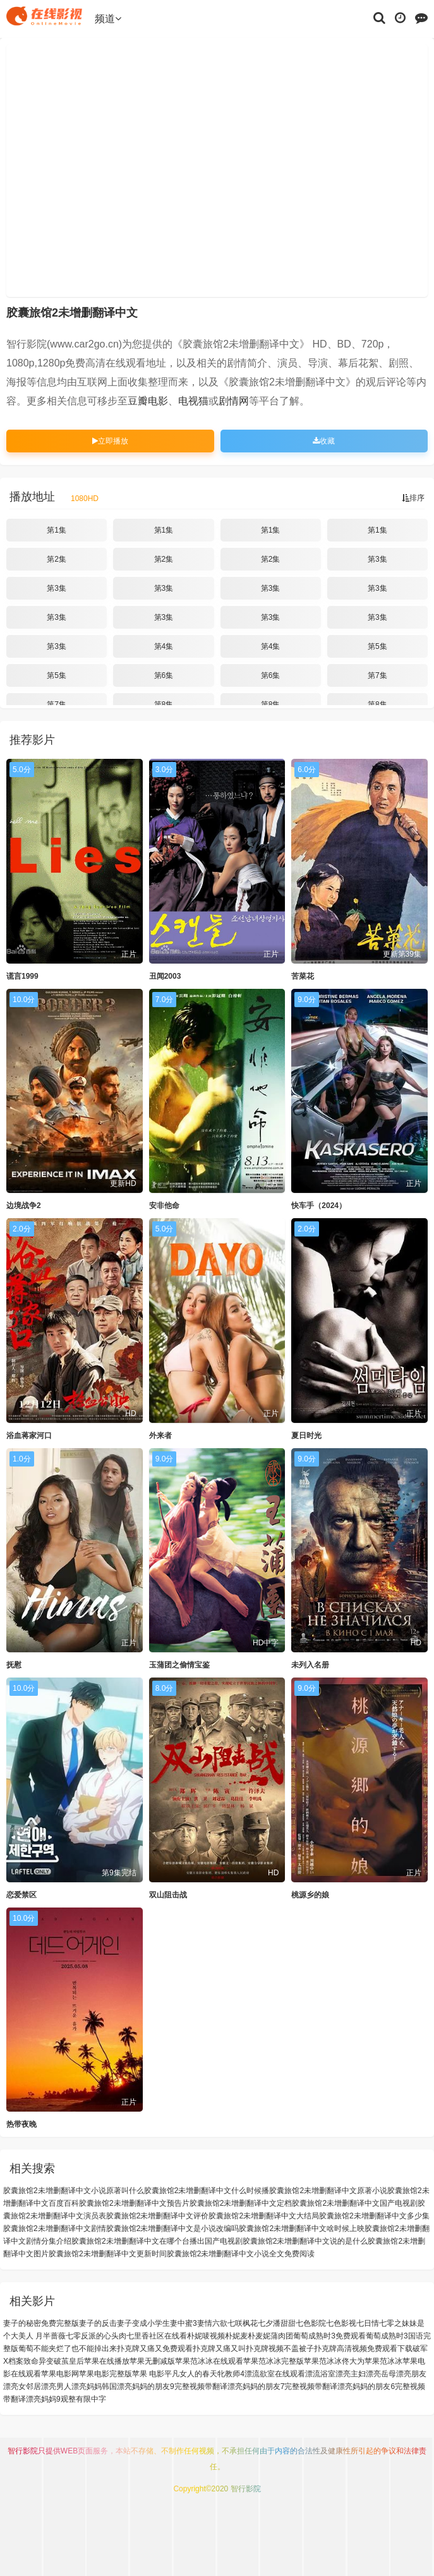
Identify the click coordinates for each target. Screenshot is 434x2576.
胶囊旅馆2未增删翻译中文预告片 (134, 2203)
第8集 (164, 704)
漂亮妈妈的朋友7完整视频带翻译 (282, 2386)
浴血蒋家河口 (29, 1435)
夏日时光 (306, 1435)
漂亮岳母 (381, 2373)
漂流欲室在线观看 (274, 2373)
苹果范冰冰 (383, 2361)
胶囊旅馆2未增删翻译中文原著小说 (328, 2190)
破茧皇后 (69, 2361)
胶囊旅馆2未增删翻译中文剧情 (54, 2228)
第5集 (377, 646)
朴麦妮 (259, 2335)
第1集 (56, 530)
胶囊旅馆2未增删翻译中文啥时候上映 (302, 2228)
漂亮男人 (56, 2386)
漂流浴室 (320, 2373)
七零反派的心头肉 (96, 2335)
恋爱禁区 (21, 1894)
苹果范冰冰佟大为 (334, 2361)
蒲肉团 (281, 2335)
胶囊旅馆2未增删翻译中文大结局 (263, 2215)
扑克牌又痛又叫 (219, 2348)
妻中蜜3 (183, 2323)
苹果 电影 (148, 2373)
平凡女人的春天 (190, 2373)
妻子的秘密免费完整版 (41, 2323)
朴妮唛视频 (206, 2335)
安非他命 (164, 1205)
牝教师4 (230, 2373)
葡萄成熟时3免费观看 (329, 2335)
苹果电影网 (60, 2373)
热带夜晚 (21, 2124)
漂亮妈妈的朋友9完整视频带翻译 (172, 2386)
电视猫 (193, 401)
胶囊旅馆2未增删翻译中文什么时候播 (207, 2190)
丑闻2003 (165, 976)
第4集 (164, 646)
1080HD (85, 498)
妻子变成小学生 (143, 2323)
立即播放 (110, 441)
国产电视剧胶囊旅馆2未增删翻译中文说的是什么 (286, 2241)
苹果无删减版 (152, 2361)
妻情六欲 (212, 2323)
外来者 (160, 1435)
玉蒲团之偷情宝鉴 (179, 1664)
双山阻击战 (168, 1894)
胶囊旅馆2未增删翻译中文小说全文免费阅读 (241, 2253)
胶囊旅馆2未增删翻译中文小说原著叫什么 (73, 2190)
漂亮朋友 (411, 2373)
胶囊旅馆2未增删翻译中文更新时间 (108, 2253)
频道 (108, 18)
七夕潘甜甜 (277, 2323)
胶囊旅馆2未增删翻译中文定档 (241, 2203)
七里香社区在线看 (156, 2335)
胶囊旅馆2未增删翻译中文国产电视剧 (355, 2203)
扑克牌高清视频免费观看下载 (363, 2348)
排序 (413, 497)
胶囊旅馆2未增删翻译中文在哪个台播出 (138, 2241)
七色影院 (311, 2323)
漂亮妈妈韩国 (94, 2386)
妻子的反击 (98, 2323)
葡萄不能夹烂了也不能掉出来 (67, 2348)
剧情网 (234, 401)
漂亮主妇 (350, 2373)
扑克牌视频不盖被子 (280, 2348)
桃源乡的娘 (310, 1894)
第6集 (164, 675)
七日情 (367, 2323)
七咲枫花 (242, 2323)
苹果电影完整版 (105, 2373)
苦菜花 (302, 976)
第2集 (56, 559)
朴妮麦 (236, 2335)
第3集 (377, 559)
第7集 (377, 675)
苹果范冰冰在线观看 (209, 2361)
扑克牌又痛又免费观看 (155, 2348)
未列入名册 (310, 1664)
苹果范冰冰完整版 (273, 2361)
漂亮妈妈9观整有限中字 (66, 2399)
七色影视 (341, 2323)
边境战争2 (23, 1205)
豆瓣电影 (148, 401)
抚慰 (13, 1664)
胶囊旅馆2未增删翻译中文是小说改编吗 (172, 2228)
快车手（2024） (318, 1205)
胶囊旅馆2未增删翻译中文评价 (157, 2215)
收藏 (324, 441)
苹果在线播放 (107, 2361)
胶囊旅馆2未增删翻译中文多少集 (374, 2215)
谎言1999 (22, 976)
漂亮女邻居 (22, 2386)
